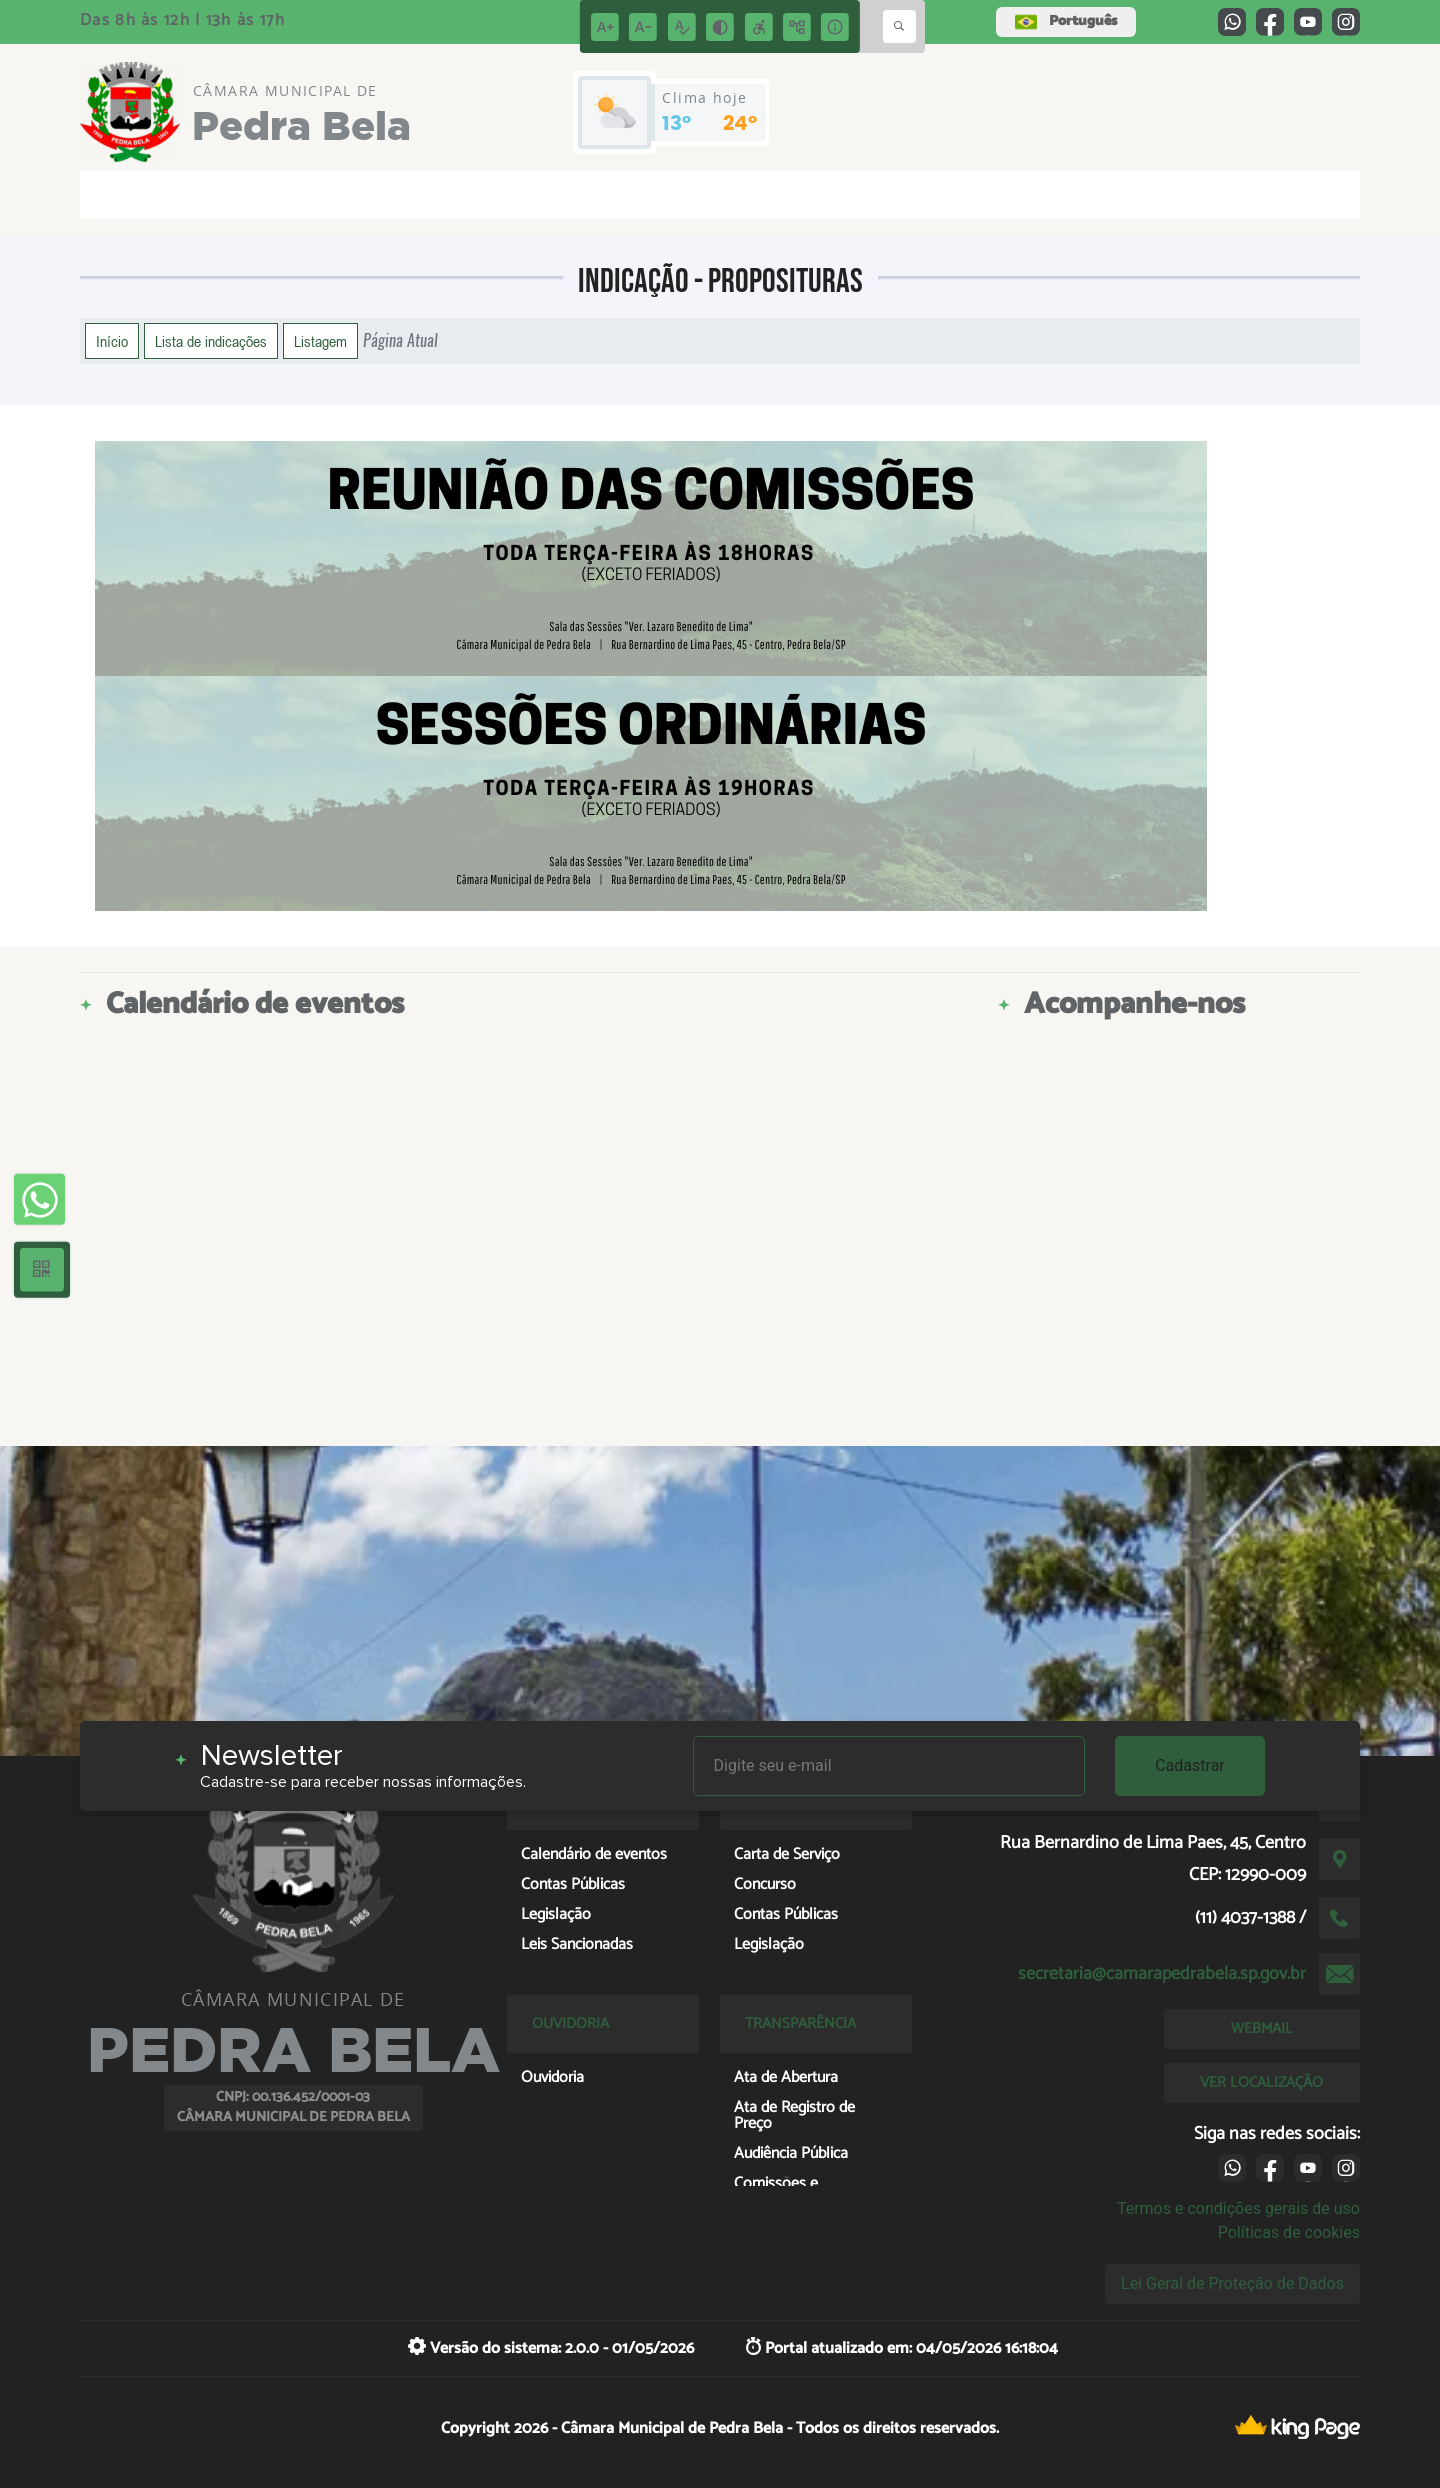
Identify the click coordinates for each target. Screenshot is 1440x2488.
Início (112, 341)
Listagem (320, 341)
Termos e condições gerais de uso (1238, 2208)
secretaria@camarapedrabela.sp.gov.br (1162, 1974)
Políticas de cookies (1289, 2232)
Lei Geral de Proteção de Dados (1232, 2283)
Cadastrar (1190, 1765)
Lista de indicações (211, 341)
